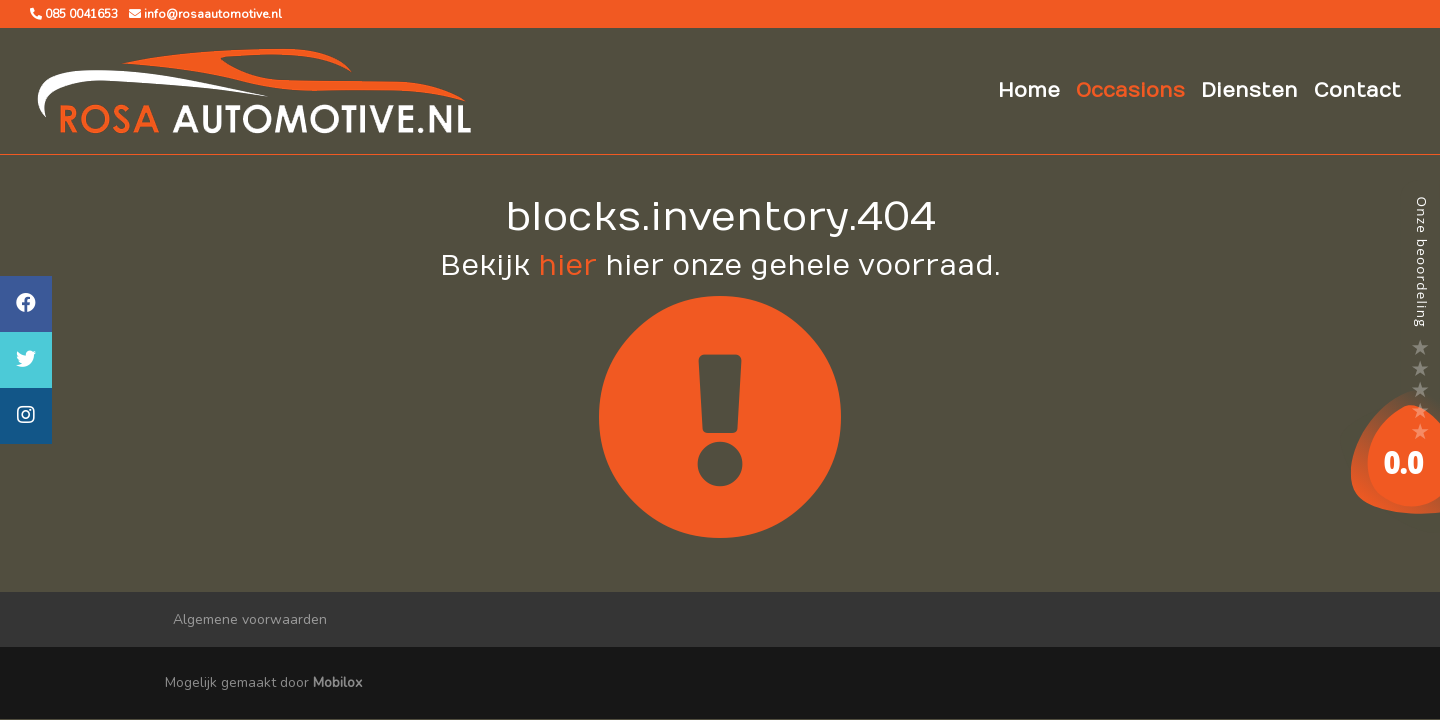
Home (1029, 90)
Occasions (1130, 90)
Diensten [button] (1249, 90)
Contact (1357, 90)
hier (567, 266)
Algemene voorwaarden (250, 619)
